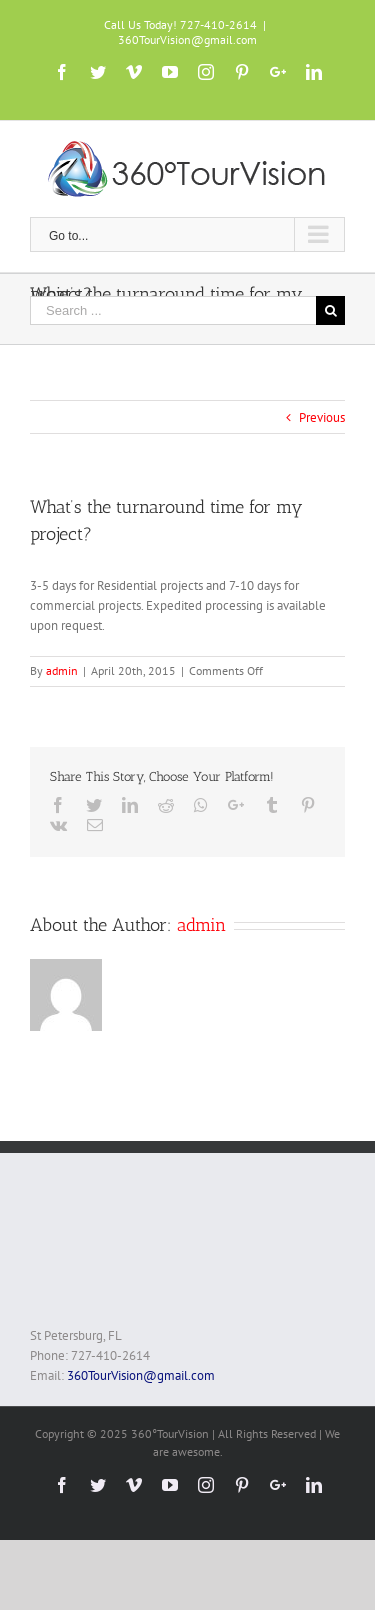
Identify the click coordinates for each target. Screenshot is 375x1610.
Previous (322, 417)
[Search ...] (173, 310)
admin (62, 670)
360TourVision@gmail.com (187, 39)
